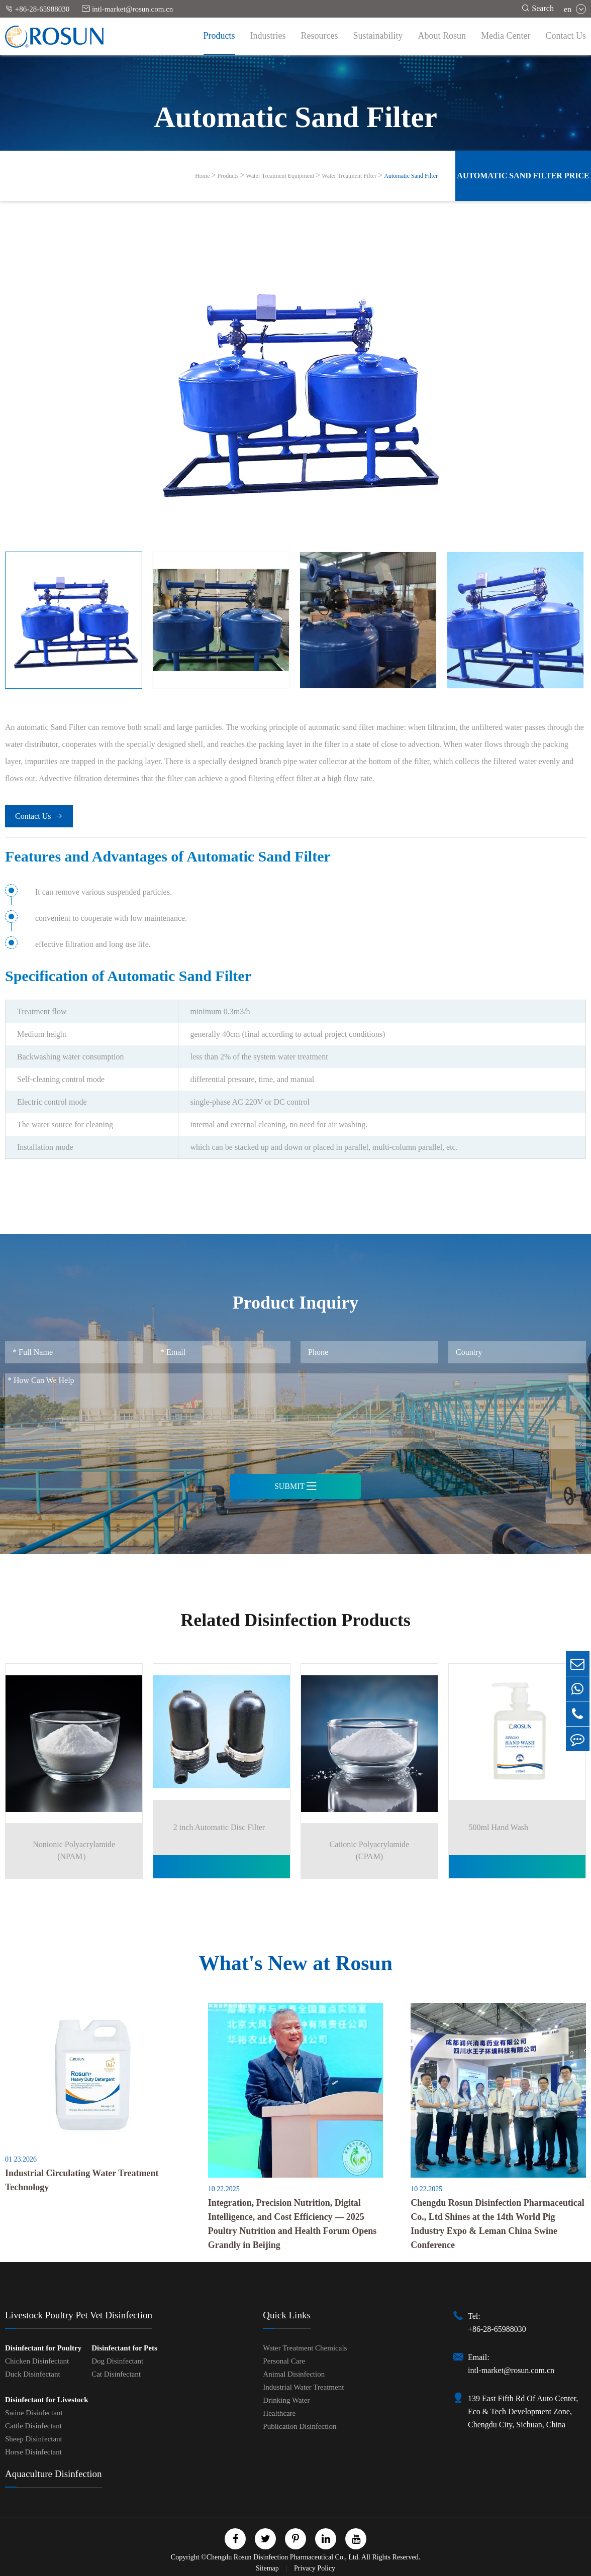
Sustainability (378, 36)
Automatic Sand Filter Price (523, 175)
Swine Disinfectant (34, 2411)
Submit (295, 1486)
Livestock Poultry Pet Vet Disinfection (78, 2313)
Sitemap (268, 2566)
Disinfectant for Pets (124, 2346)
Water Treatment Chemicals (305, 2346)
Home (202, 175)
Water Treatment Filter (349, 175)
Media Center (505, 36)
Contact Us (566, 36)
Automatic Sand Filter (411, 175)
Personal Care (284, 2359)
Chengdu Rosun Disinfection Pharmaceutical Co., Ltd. (283, 2555)
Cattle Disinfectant (33, 2424)
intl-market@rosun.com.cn (127, 9)
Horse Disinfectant (33, 2450)
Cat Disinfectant (116, 2373)
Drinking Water (286, 2399)
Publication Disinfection (299, 2425)
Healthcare (279, 2412)
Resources (319, 36)
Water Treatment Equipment (280, 175)
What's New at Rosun (295, 1960)
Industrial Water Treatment (303, 2386)
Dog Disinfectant (117, 2359)
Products (219, 36)
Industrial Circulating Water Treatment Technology (82, 2178)
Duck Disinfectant (32, 2373)
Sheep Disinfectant (33, 2437)
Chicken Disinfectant (37, 2359)
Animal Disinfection (294, 2373)
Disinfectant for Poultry (43, 2346)
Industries (268, 36)
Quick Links (286, 2313)
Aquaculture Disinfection (53, 2472)
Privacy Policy (314, 2566)
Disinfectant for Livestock (46, 2398)
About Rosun (442, 36)
